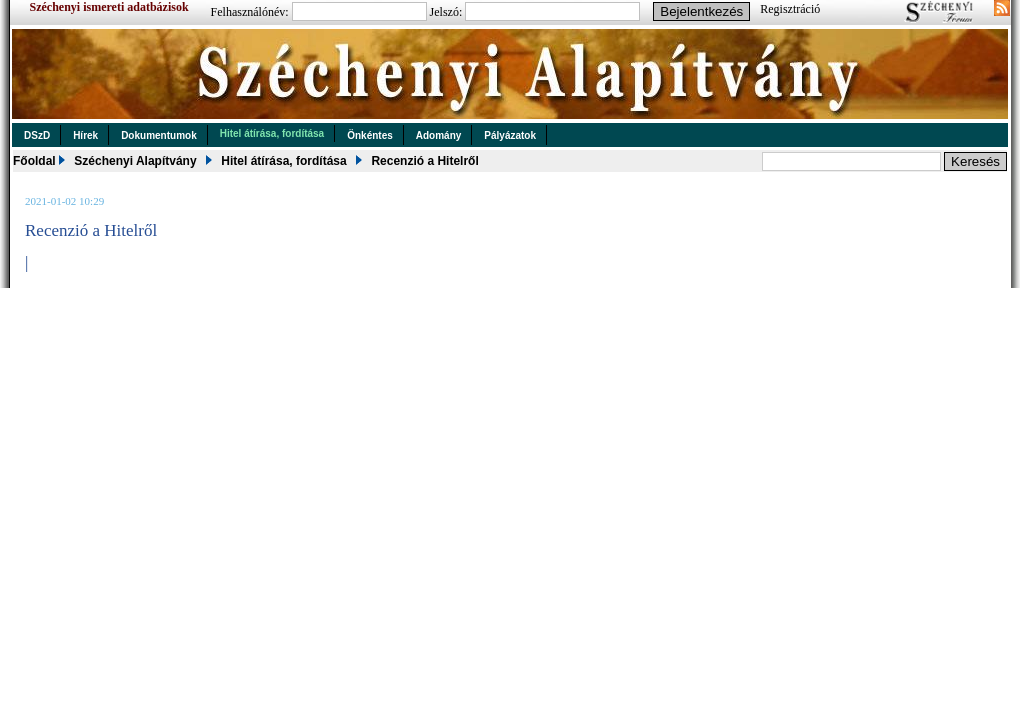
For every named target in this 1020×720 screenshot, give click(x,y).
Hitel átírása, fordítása (272, 133)
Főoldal (34, 161)
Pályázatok (510, 135)
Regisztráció (790, 9)
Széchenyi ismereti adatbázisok (109, 7)
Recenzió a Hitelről (424, 161)
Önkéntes (370, 135)
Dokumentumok (159, 135)
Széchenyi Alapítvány (135, 161)
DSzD (37, 135)
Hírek (85, 135)
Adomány (439, 135)
